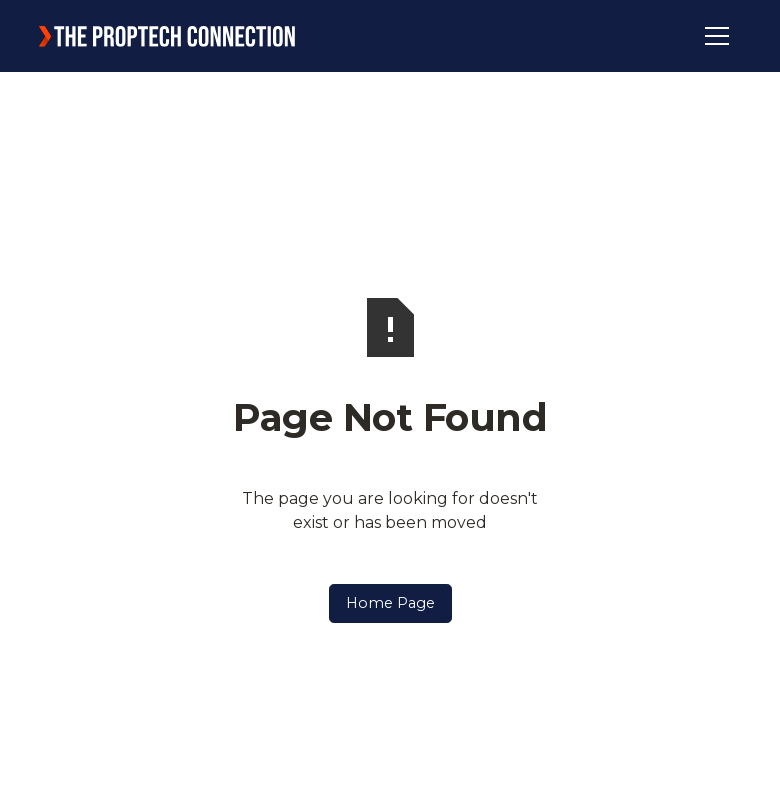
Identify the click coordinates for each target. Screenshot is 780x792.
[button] (717, 36)
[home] (167, 36)
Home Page (390, 603)
